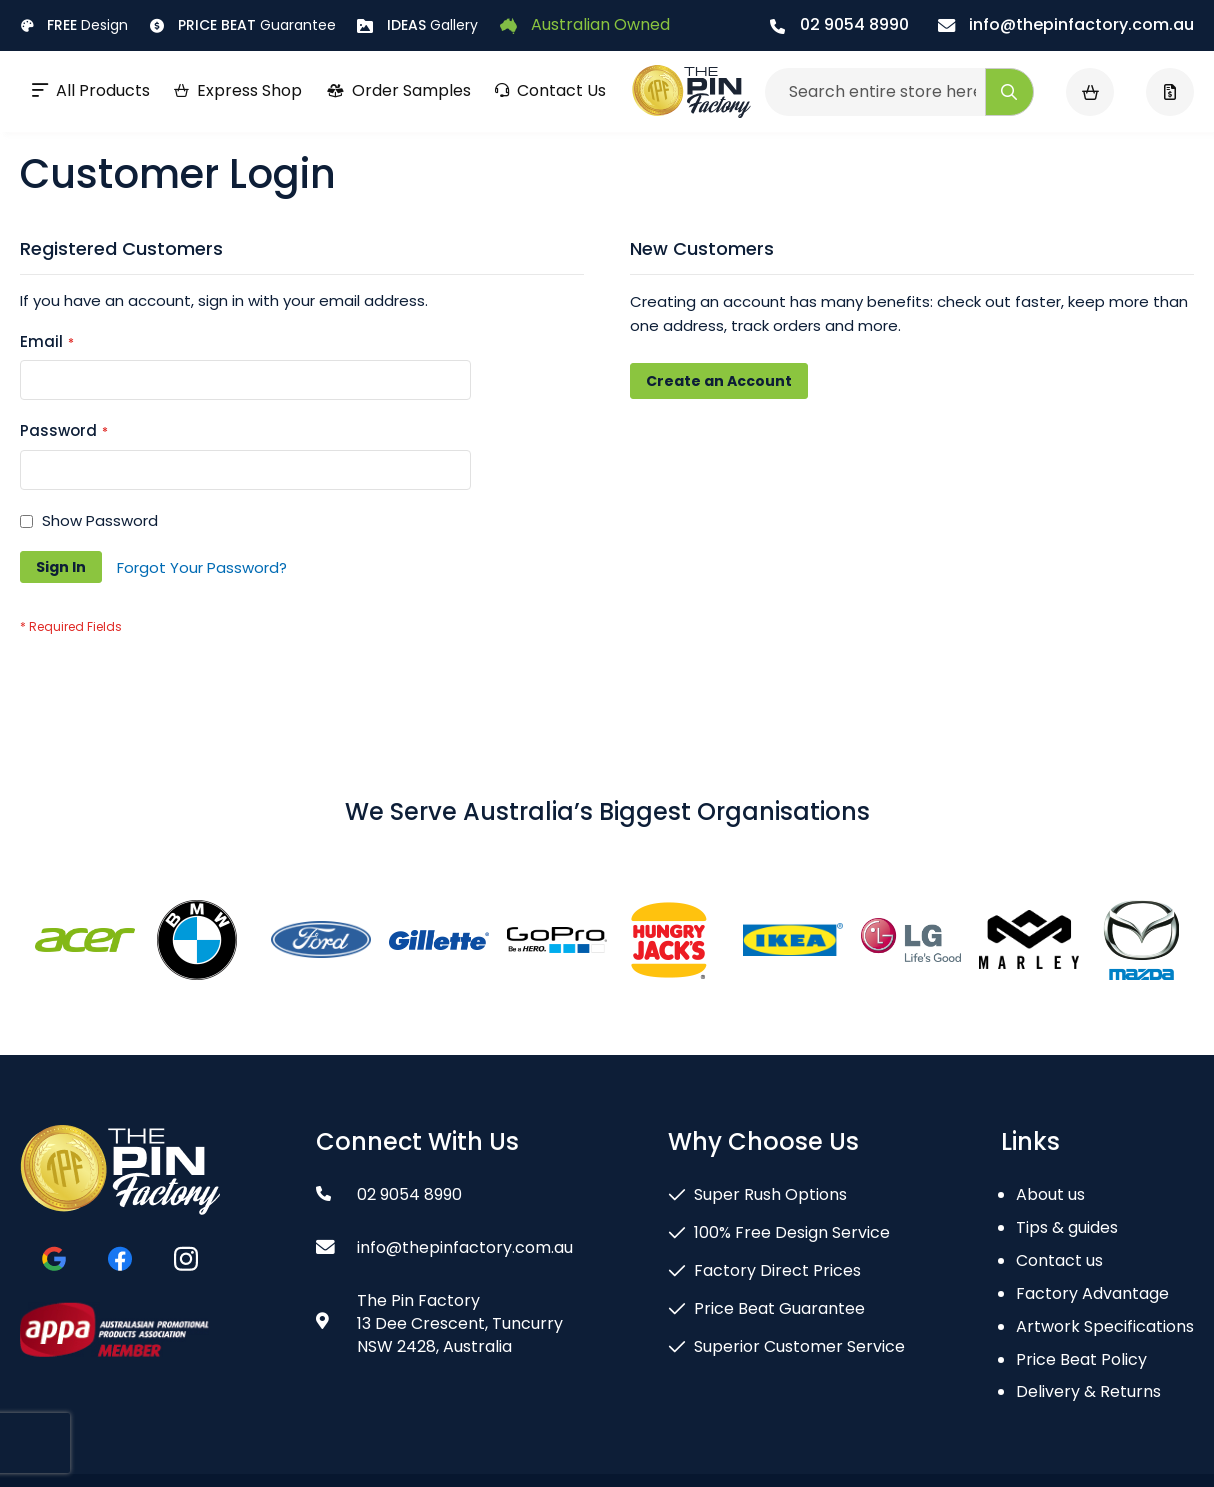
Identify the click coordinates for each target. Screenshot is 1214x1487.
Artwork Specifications (1105, 1326)
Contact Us (550, 90)
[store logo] (691, 92)
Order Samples (398, 90)
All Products (91, 90)
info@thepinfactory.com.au (1066, 24)
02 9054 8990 (839, 24)
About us (1050, 1194)
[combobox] (899, 92)
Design (74, 25)
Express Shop (238, 90)
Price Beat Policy (1081, 1359)
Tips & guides (1067, 1227)
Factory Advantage (1092, 1293)
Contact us (1059, 1260)
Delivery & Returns (1088, 1391)
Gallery (417, 25)
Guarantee (243, 25)
